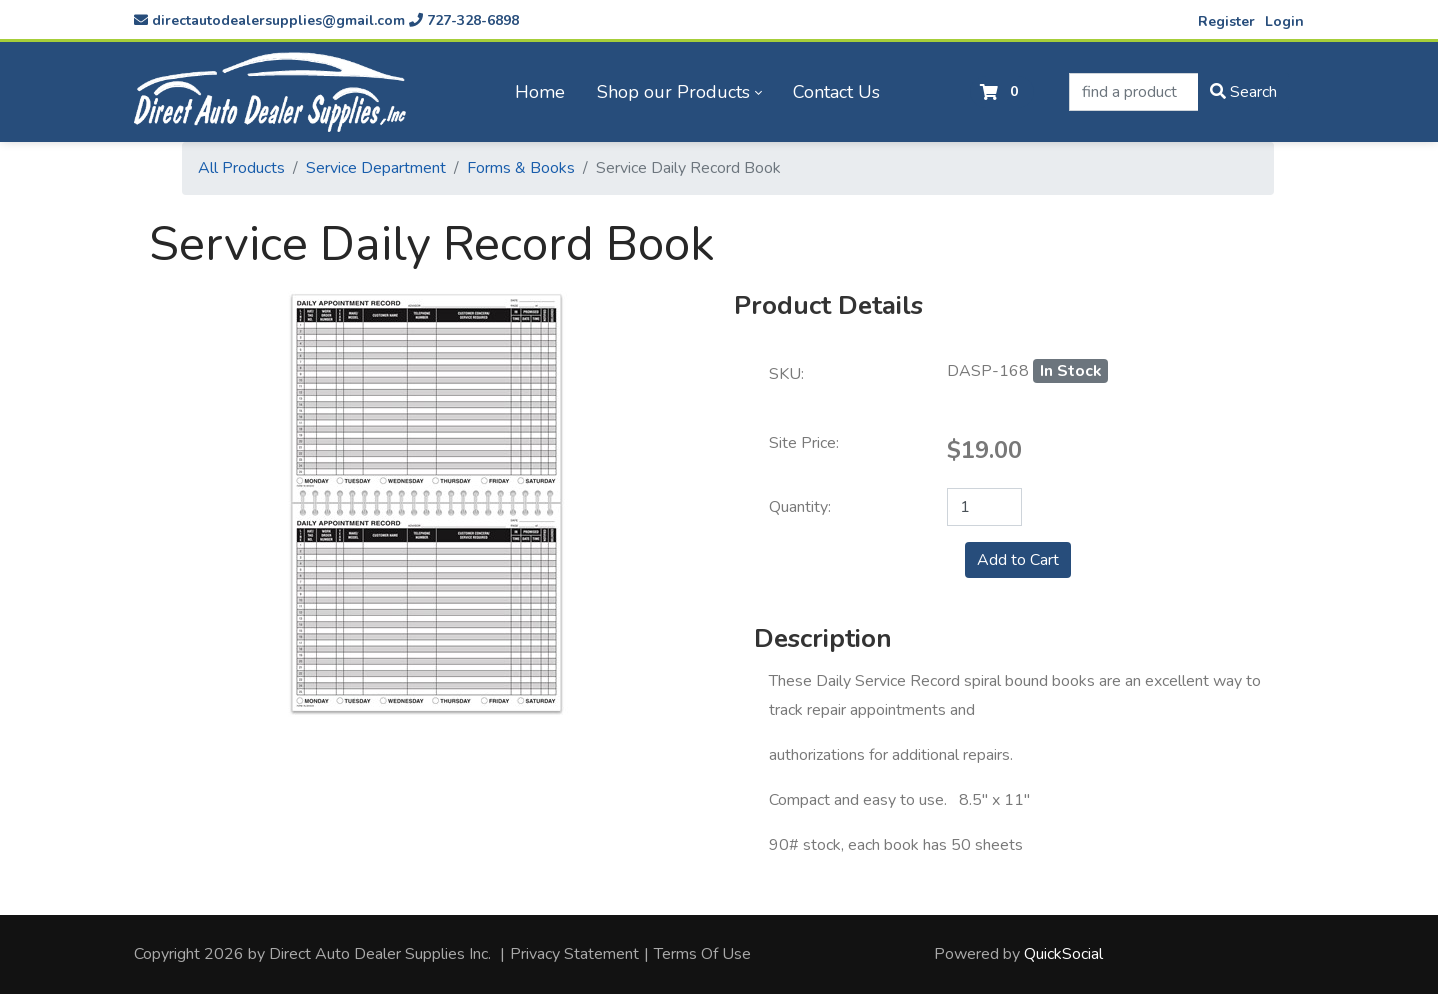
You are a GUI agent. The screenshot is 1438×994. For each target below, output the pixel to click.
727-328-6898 (464, 20)
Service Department (376, 168)
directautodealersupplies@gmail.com (269, 20)
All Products (241, 168)
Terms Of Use (702, 954)
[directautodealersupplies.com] (270, 92)
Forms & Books (521, 168)
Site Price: (804, 443)
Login (1284, 21)
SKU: (786, 374)
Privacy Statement (574, 954)
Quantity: (800, 507)
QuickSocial (1063, 954)
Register (1226, 21)
